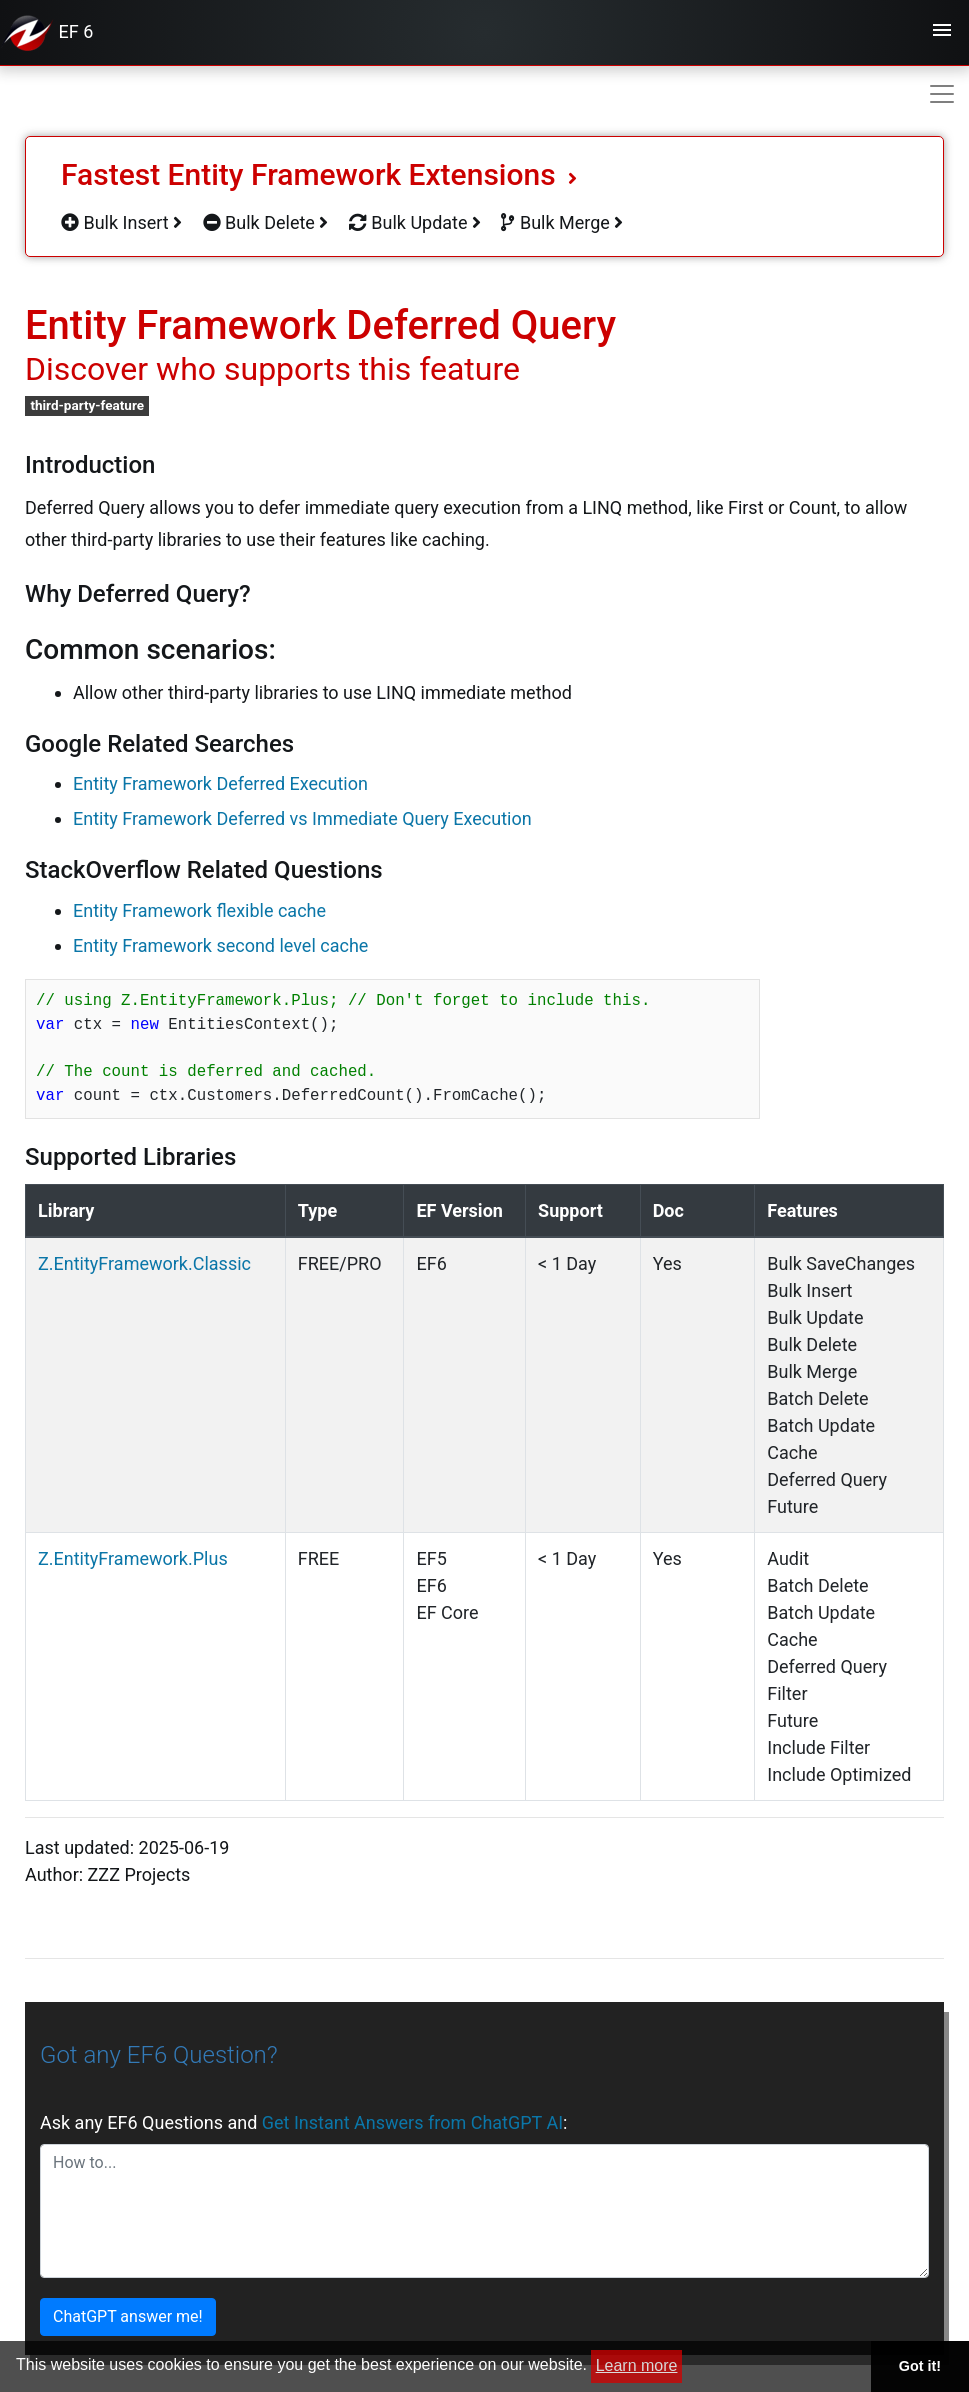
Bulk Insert (121, 222)
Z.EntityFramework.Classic (144, 1263)
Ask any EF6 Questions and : (303, 2122)
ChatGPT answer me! (128, 2316)
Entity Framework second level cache (220, 945)
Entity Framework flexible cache (199, 910)
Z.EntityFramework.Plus (133, 1558)
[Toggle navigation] (942, 33)
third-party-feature (87, 405)
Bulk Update (415, 222)
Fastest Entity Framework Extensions (319, 174)
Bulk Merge (562, 222)
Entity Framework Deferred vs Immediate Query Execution (302, 818)
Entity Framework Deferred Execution (220, 783)
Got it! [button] (920, 2366)
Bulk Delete (266, 222)
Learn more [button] (637, 2365)
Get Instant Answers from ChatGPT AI (412, 2122)
